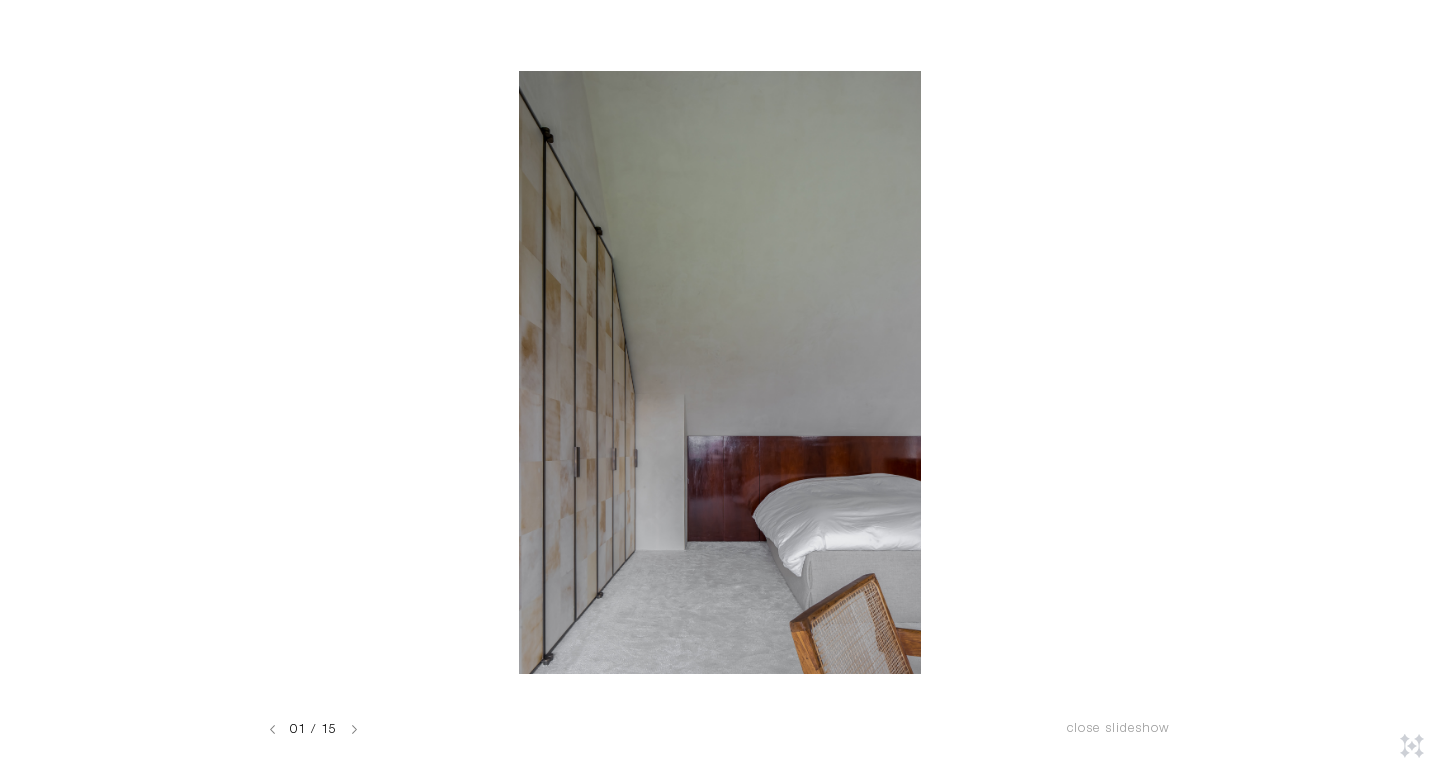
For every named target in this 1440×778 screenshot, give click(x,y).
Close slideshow (1118, 729)
